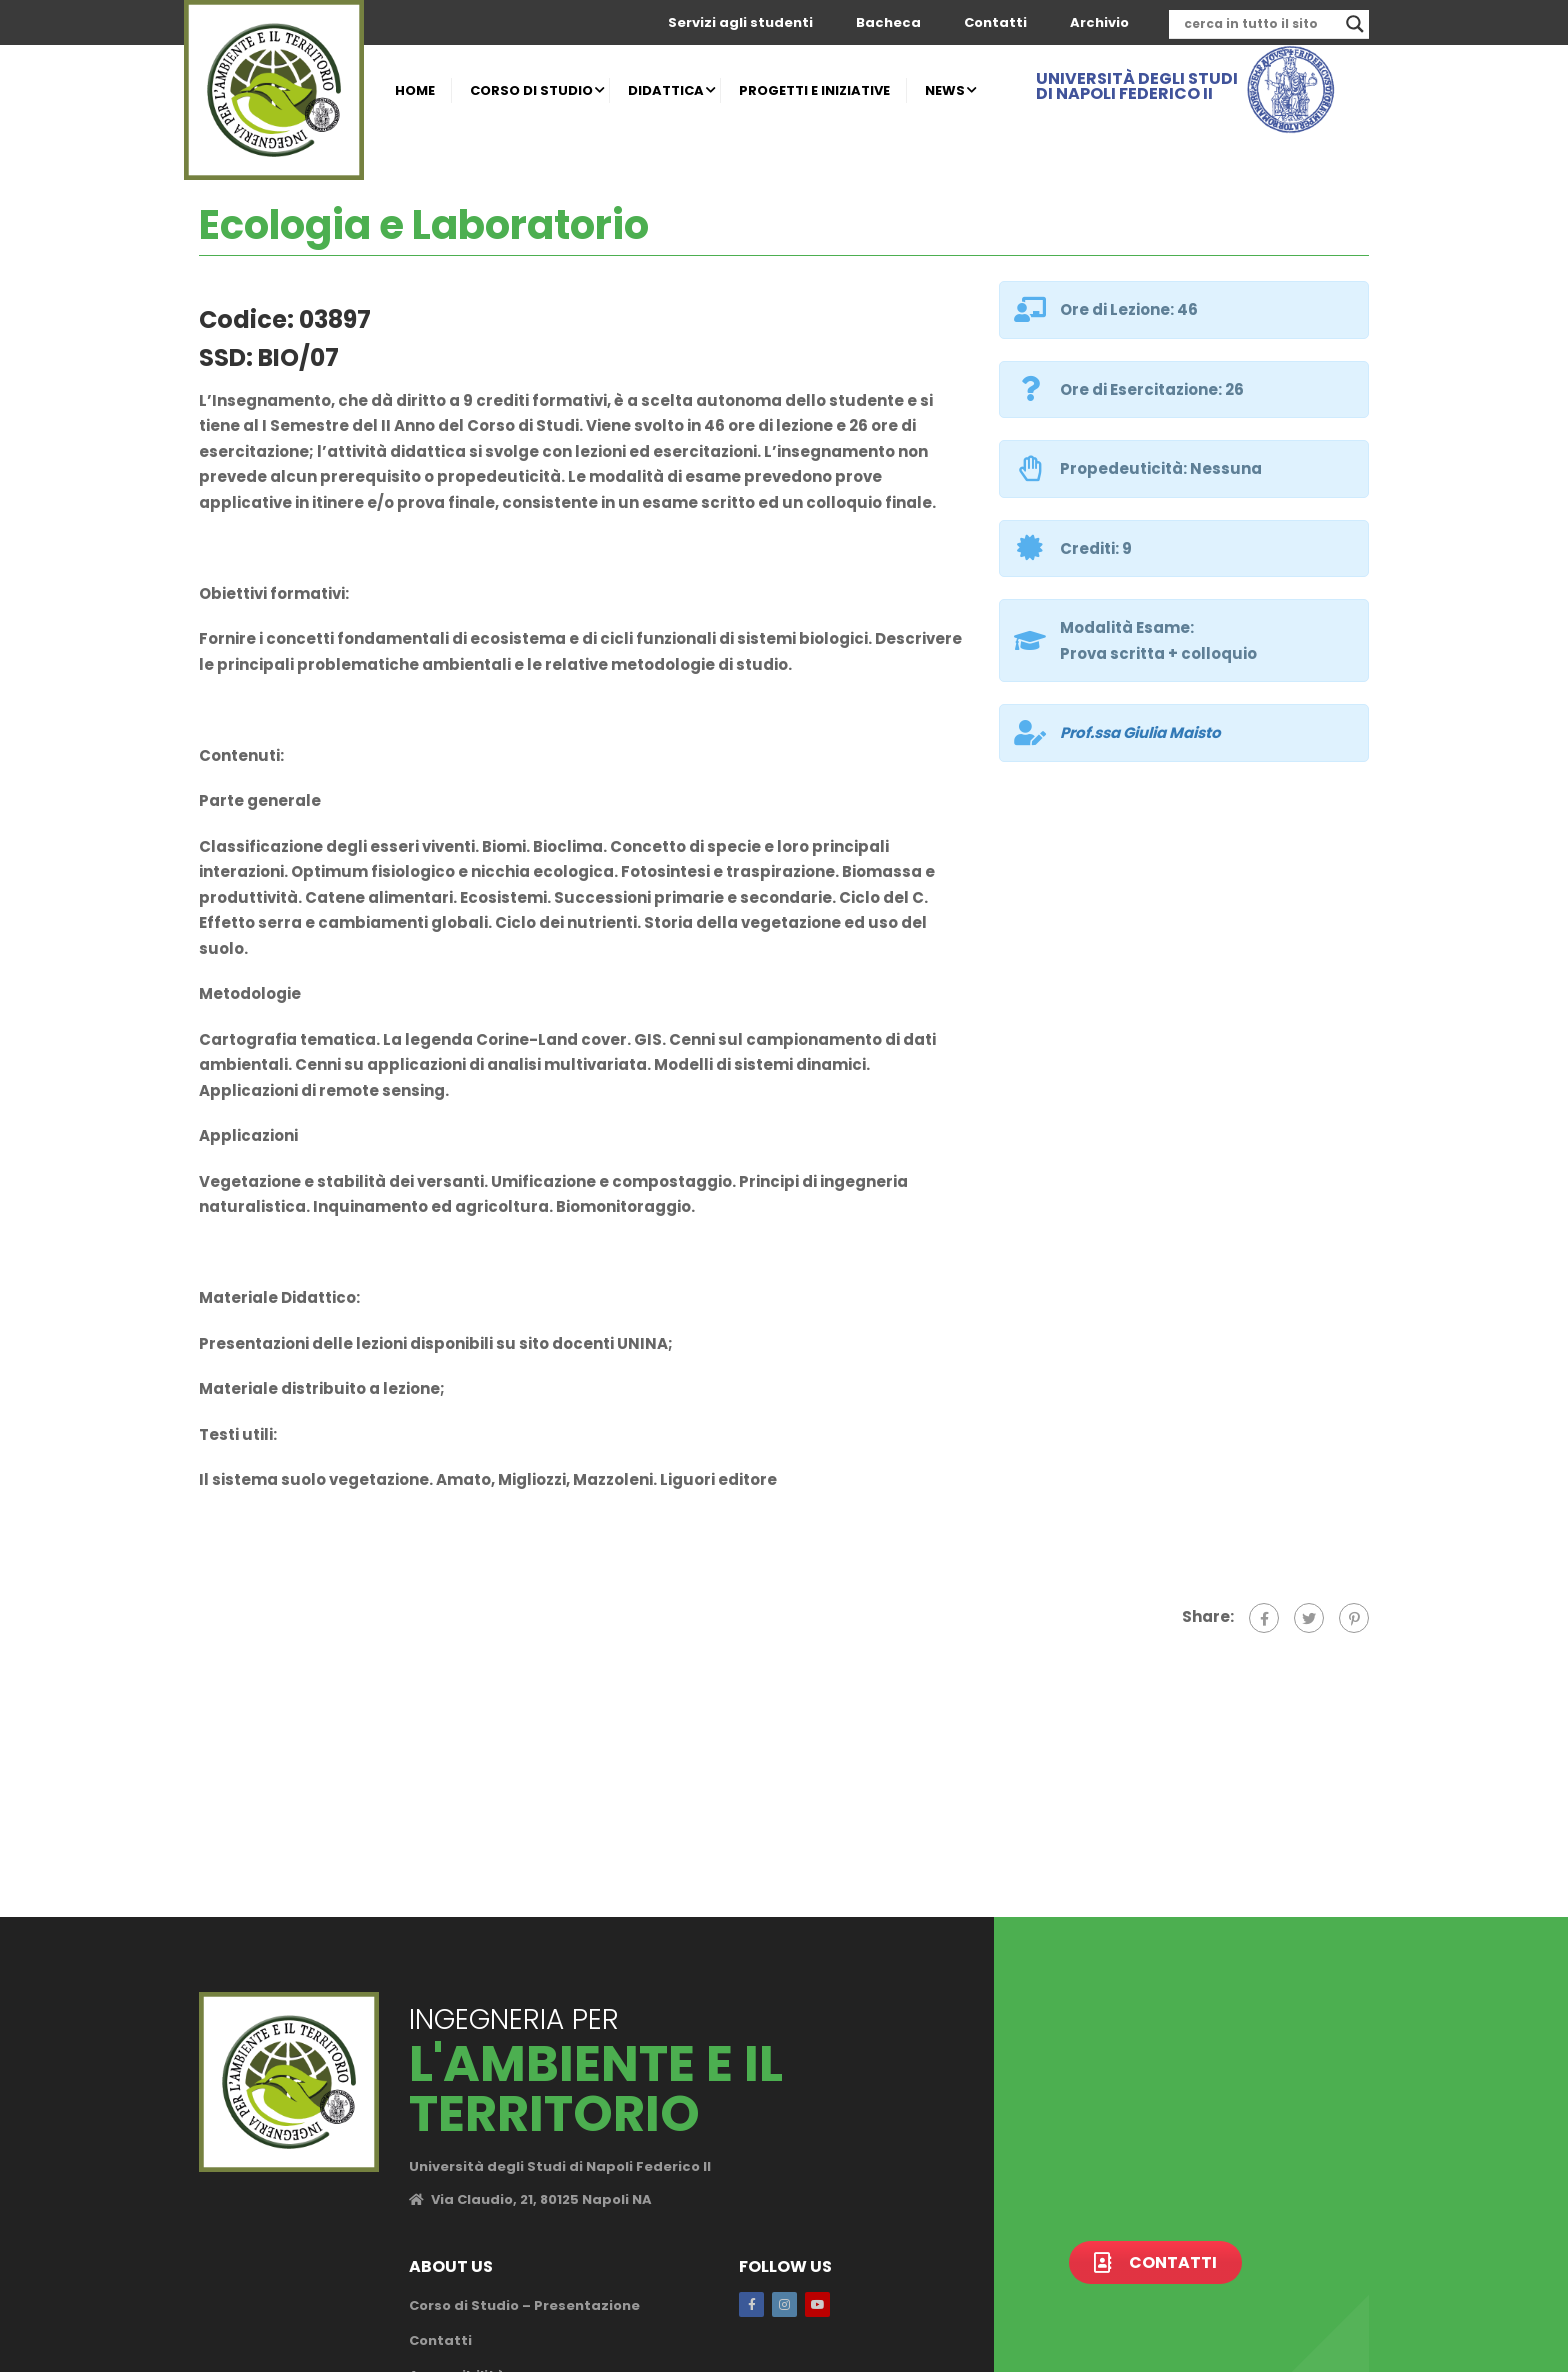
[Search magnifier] (1355, 24)
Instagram (784, 2304)
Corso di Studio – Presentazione (524, 2305)
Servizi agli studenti (740, 22)
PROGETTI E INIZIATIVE (814, 90)
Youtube (817, 2304)
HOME (415, 90)
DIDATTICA (666, 90)
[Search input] (1260, 24)
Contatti (995, 22)
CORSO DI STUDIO (531, 90)
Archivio (1099, 22)
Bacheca (888, 22)
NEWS (945, 90)
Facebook (751, 2304)
